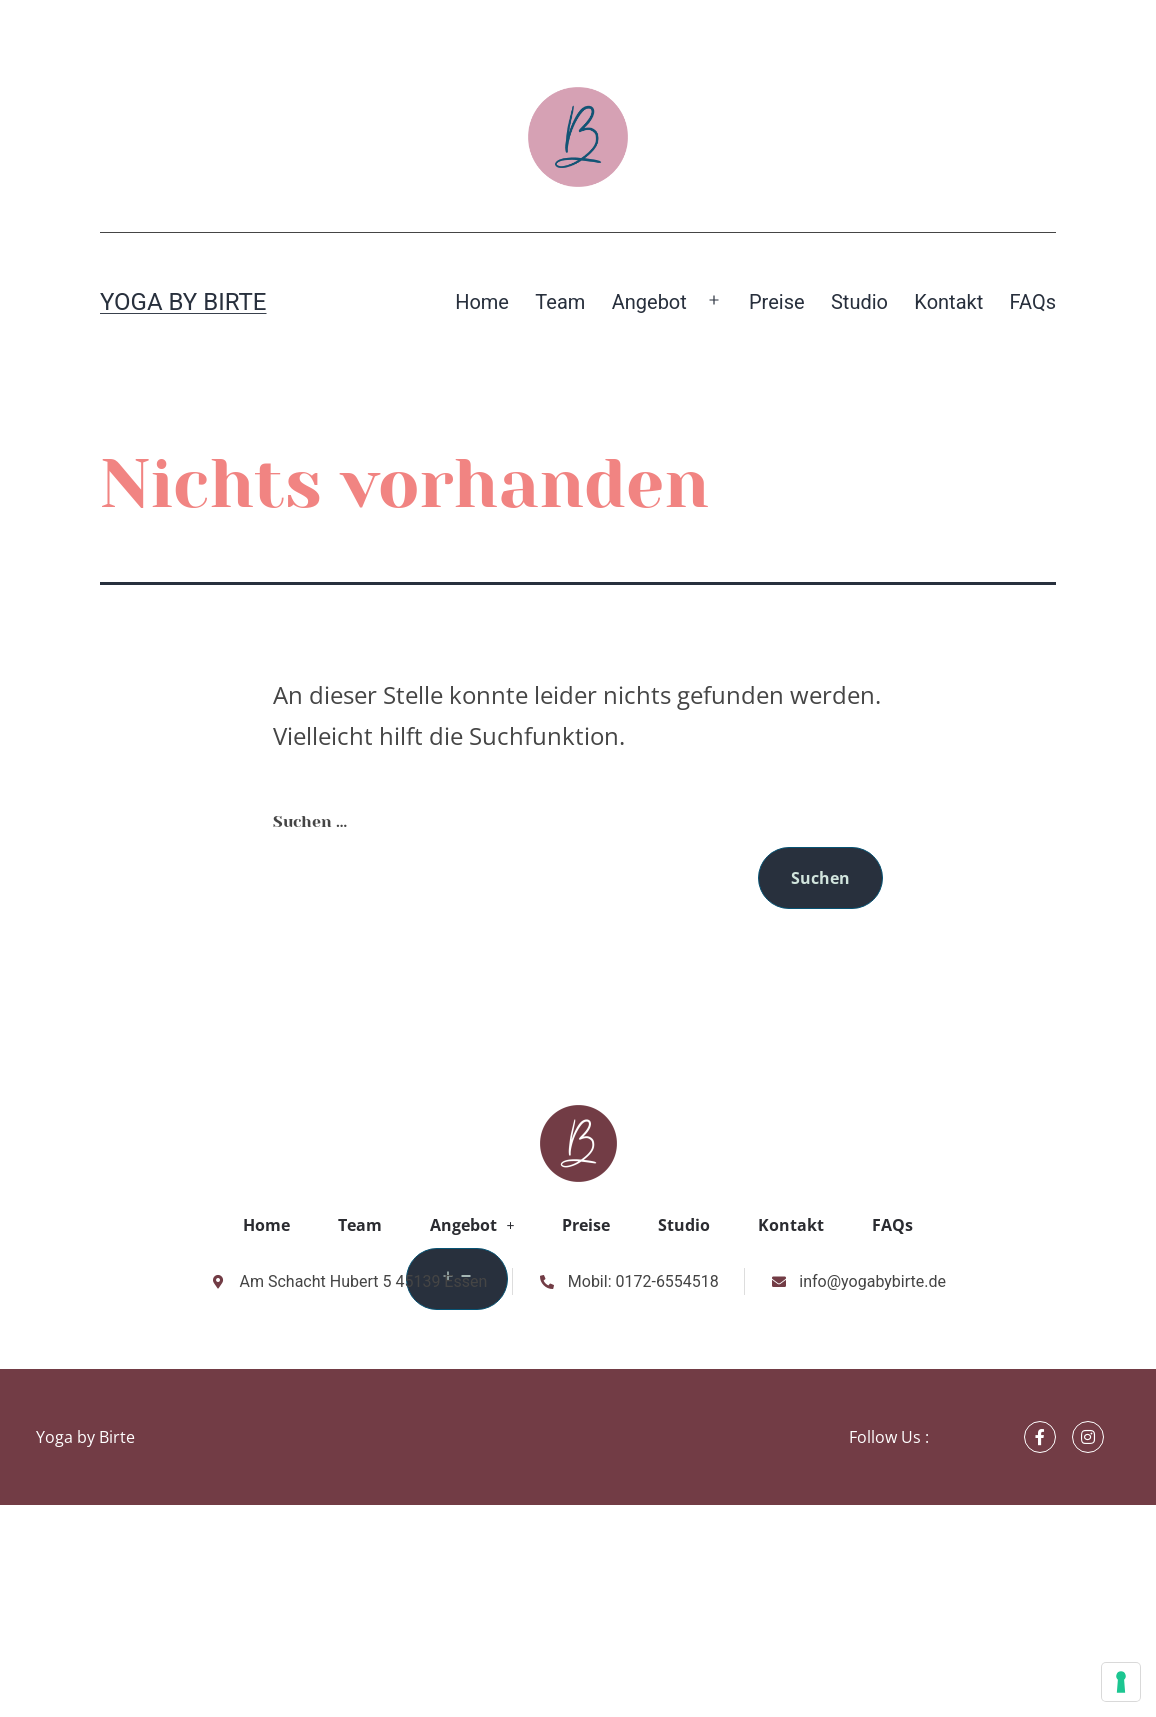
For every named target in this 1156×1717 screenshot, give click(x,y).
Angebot (649, 302)
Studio (859, 302)
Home (482, 302)
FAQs (1033, 302)
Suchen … (310, 821)
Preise (777, 302)
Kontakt (948, 302)
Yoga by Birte (183, 302)
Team (560, 302)
